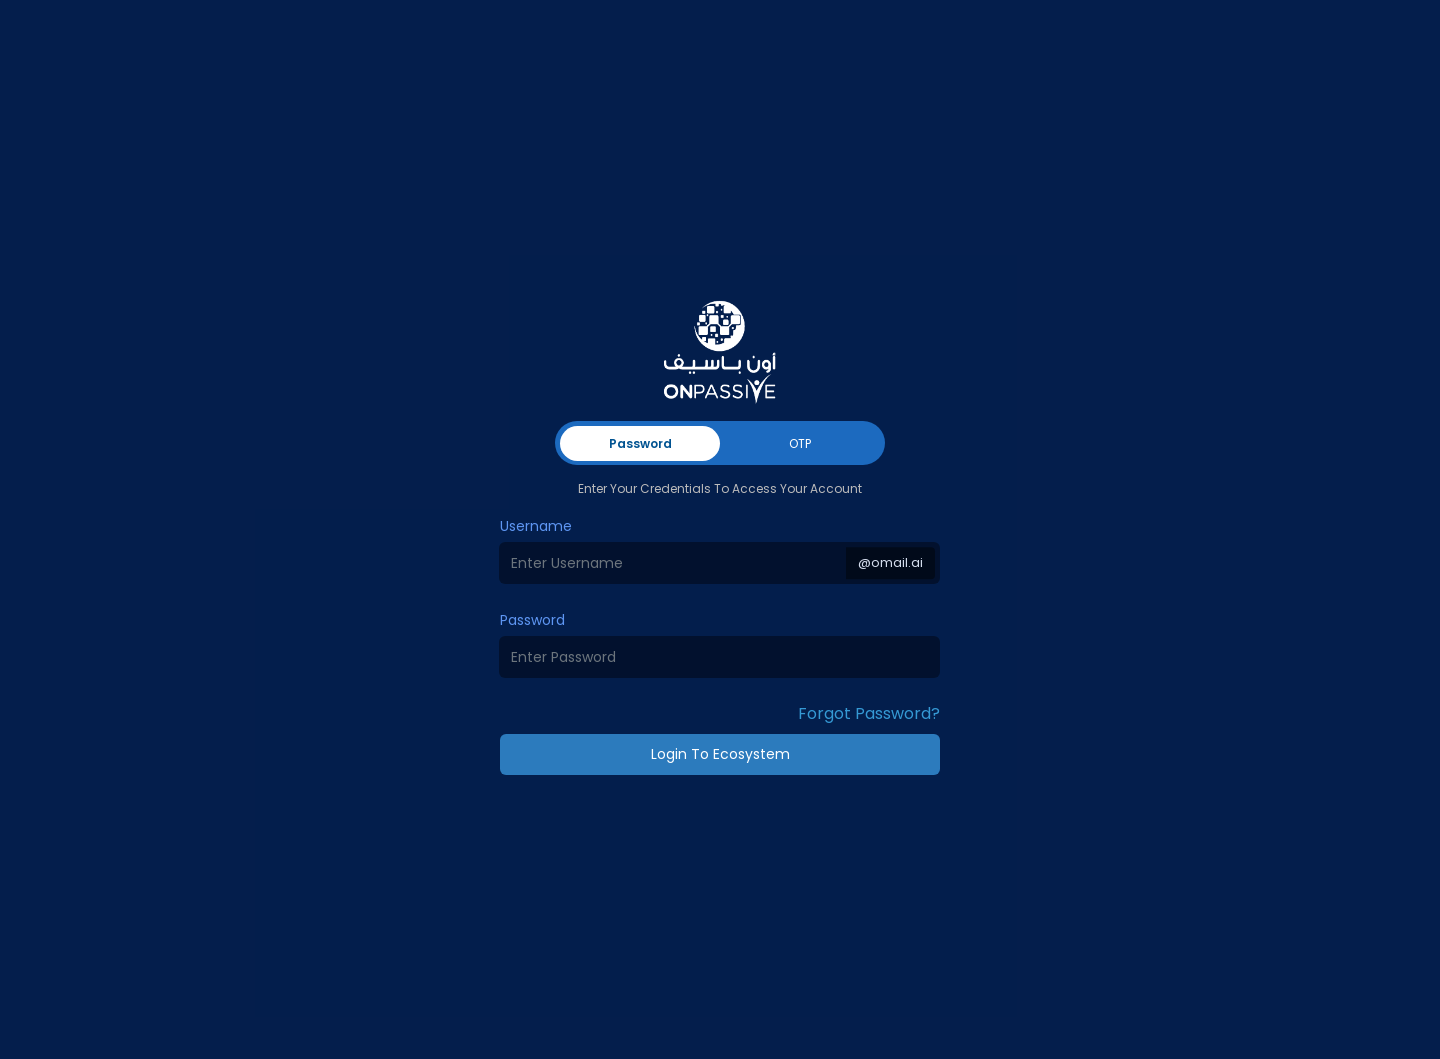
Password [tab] (640, 443)
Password (532, 620)
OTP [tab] (800, 443)
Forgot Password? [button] (869, 713)
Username (536, 526)
